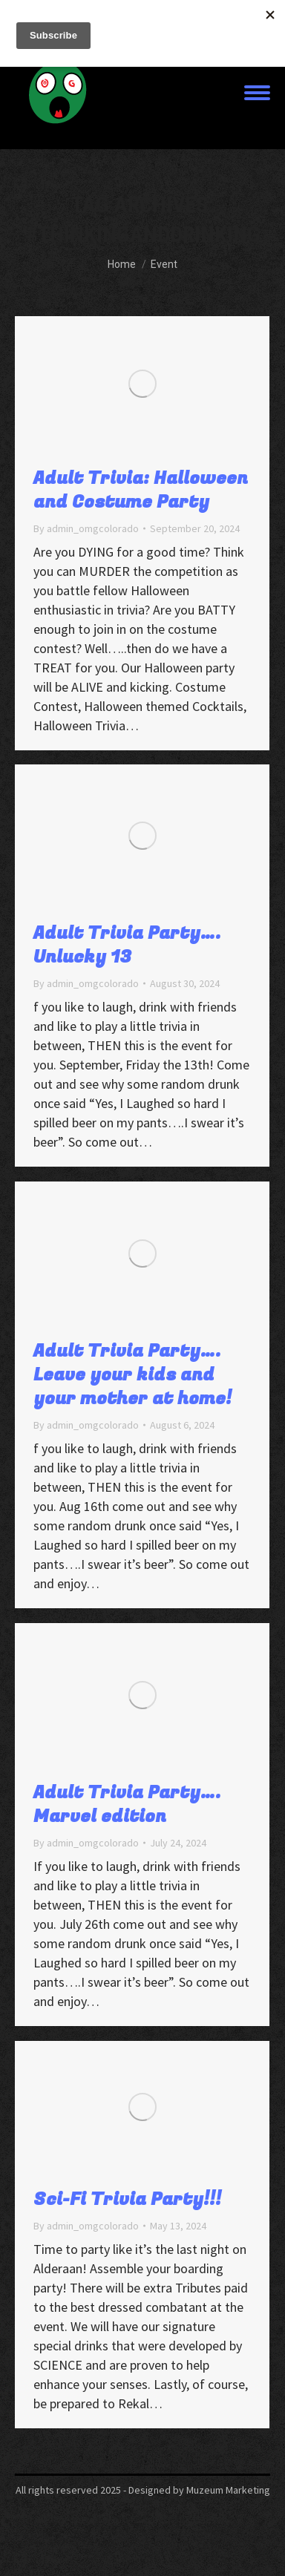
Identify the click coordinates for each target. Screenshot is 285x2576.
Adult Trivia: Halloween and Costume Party (140, 490)
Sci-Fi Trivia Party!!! (127, 2211)
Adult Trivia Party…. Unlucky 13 (127, 950)
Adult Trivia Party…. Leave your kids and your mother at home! (132, 1386)
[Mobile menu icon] (257, 92)
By (86, 528)
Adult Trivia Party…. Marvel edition (127, 1816)
